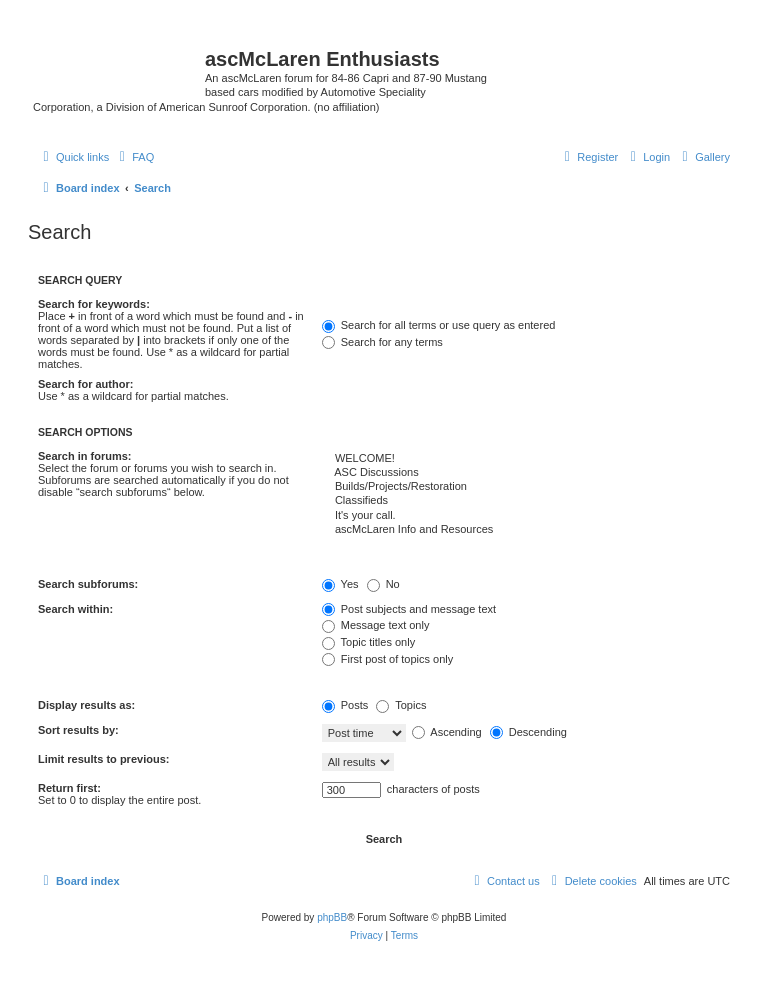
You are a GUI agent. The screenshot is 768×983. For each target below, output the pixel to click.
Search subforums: (88, 584)
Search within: (75, 609)
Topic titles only (368, 642)
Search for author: (85, 384)
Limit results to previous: (103, 759)
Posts (345, 705)
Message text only (376, 625)
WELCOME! (526, 459)
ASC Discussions (526, 473)
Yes (340, 584)
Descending (528, 732)
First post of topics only (388, 659)
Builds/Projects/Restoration (526, 487)
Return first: (69, 788)
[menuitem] (703, 157)
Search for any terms (382, 342)
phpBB (332, 917)
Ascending (447, 732)
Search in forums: (85, 456)
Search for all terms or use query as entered (439, 325)
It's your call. (526, 516)
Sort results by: (78, 730)
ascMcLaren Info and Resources (526, 530)
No (383, 584)
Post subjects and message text (409, 609)
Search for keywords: (94, 304)
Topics (401, 705)
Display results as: (86, 705)
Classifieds (526, 501)
